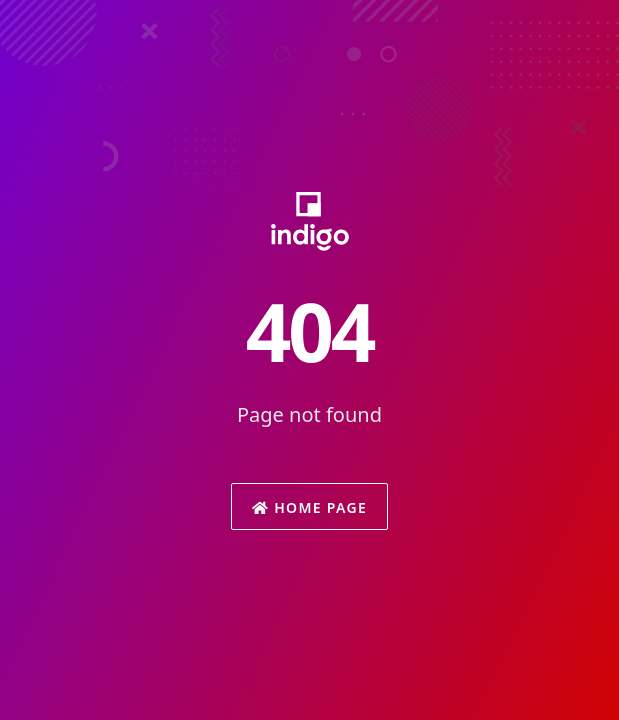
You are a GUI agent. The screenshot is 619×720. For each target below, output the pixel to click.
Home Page (309, 507)
